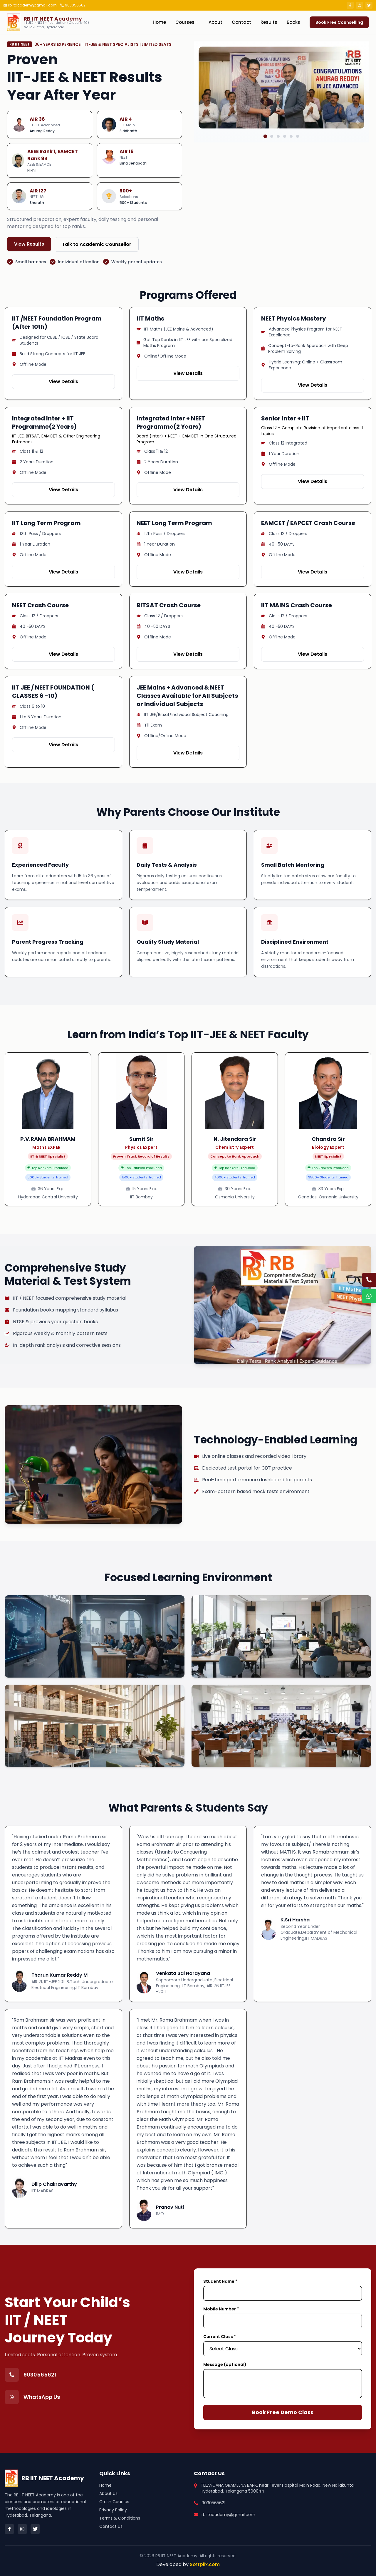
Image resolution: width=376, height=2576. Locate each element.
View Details (63, 381)
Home (159, 22)
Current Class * (219, 2336)
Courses (187, 22)
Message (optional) (224, 2364)
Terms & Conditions (119, 2518)
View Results (29, 244)
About (215, 22)
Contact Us (110, 2526)
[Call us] (369, 1280)
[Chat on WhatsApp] (369, 1296)
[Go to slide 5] (291, 177)
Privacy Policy (113, 2510)
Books (293, 22)
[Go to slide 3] (278, 177)
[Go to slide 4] (284, 177)
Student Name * (220, 2281)
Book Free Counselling (339, 22)
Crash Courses (114, 2502)
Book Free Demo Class (282, 2412)
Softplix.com (205, 2564)
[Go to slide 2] (271, 177)
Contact (241, 22)
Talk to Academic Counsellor (96, 244)
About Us (108, 2493)
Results (269, 22)
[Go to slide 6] (297, 177)
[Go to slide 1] (265, 178)
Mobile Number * (221, 2309)
